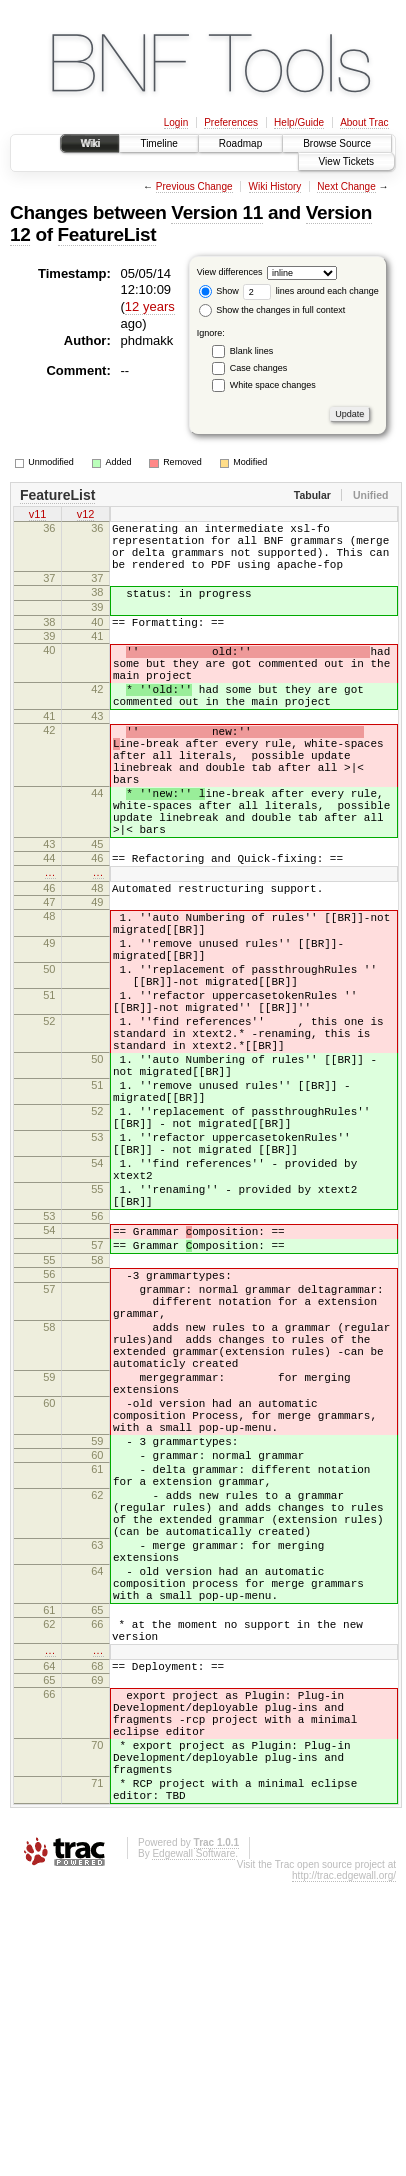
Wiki (90, 143)
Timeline (158, 143)
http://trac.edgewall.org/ (344, 2169)
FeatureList (107, 234)
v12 (86, 516)
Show (219, 291)
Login (176, 122)
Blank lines (252, 351)
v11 (38, 516)
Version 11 (217, 212)
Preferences (231, 122)
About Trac (364, 122)
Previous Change (194, 186)
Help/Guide (299, 122)
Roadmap (240, 143)
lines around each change (311, 291)
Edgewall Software (193, 2147)
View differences (230, 272)
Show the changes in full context (272, 310)
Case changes (259, 368)
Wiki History (275, 186)
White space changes (273, 385)
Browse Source (337, 143)
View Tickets (346, 161)
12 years (150, 306)
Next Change (346, 186)
